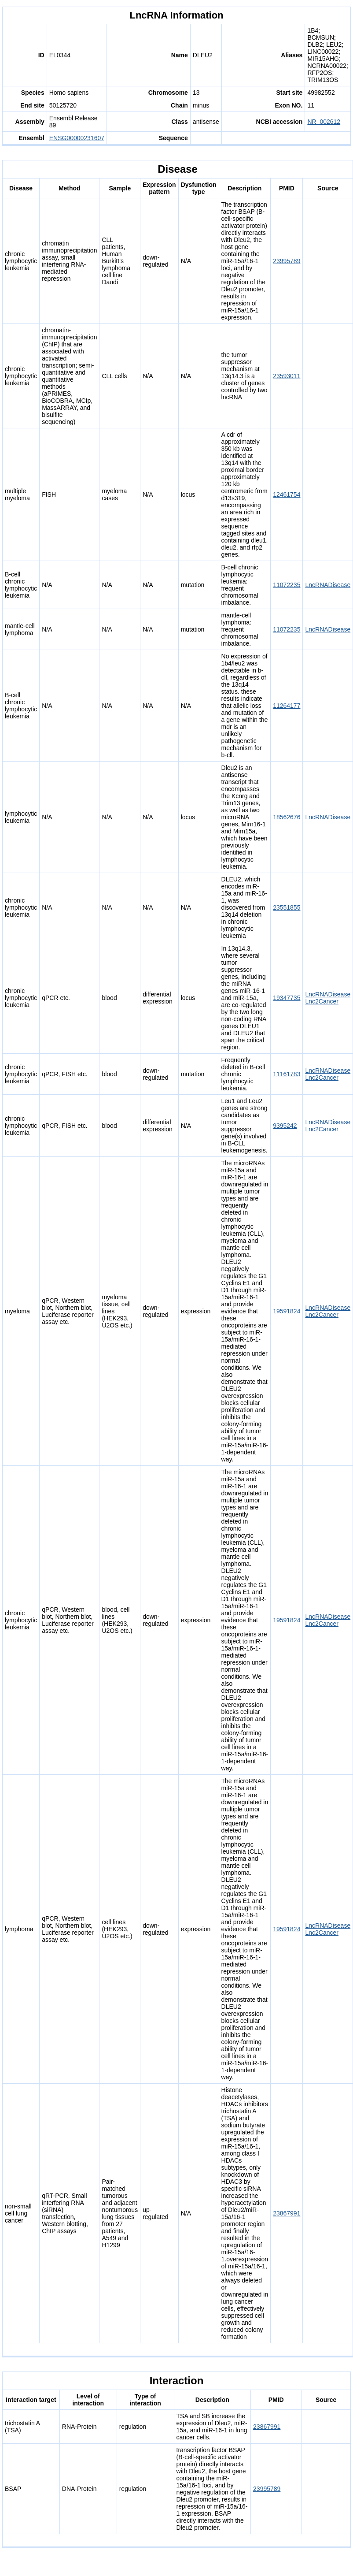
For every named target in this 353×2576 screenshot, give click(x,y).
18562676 (286, 817)
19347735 (286, 997)
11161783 (286, 1074)
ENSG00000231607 (76, 137)
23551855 (286, 907)
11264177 (286, 705)
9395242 (285, 1125)
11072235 (286, 584)
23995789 (286, 260)
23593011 (286, 375)
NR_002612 (323, 121)
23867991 (286, 2213)
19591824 (286, 1311)
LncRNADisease (327, 584)
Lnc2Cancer (321, 1001)
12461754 (286, 494)
